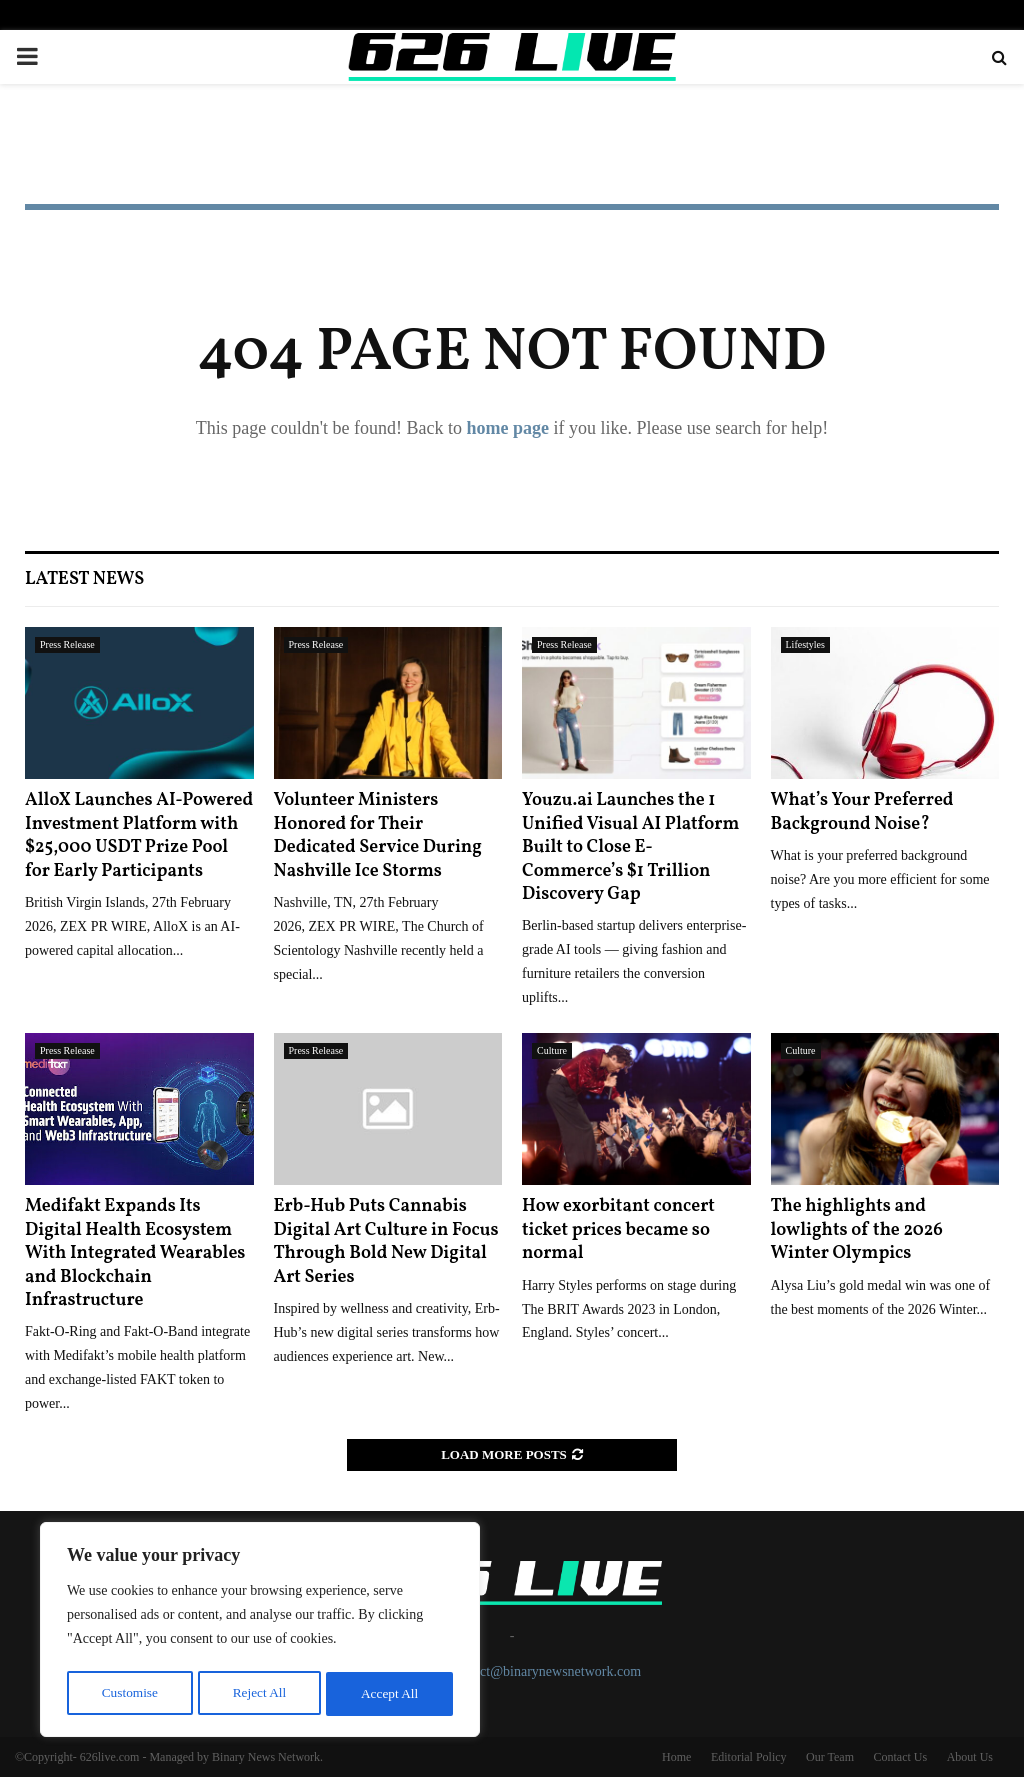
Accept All (390, 1693)
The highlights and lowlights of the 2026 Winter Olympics (857, 1230)
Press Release (67, 644)
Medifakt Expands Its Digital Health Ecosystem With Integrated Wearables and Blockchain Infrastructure (135, 1253)
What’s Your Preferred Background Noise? (862, 812)
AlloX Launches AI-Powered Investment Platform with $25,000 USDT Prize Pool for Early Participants (139, 835)
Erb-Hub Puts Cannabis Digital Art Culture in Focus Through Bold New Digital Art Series (386, 1241)
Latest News (84, 579)
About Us (970, 1757)
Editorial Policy (749, 1757)
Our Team (830, 1757)
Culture (552, 1050)
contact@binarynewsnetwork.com (545, 1671)
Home (676, 1757)
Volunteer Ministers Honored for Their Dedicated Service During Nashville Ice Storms (378, 835)
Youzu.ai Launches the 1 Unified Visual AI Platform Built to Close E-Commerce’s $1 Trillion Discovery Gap (630, 847)
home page (507, 428)
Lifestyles (805, 644)
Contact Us (900, 1757)
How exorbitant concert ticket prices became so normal (618, 1230)
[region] (260, 1632)
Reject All (259, 1693)
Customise (128, 1693)
